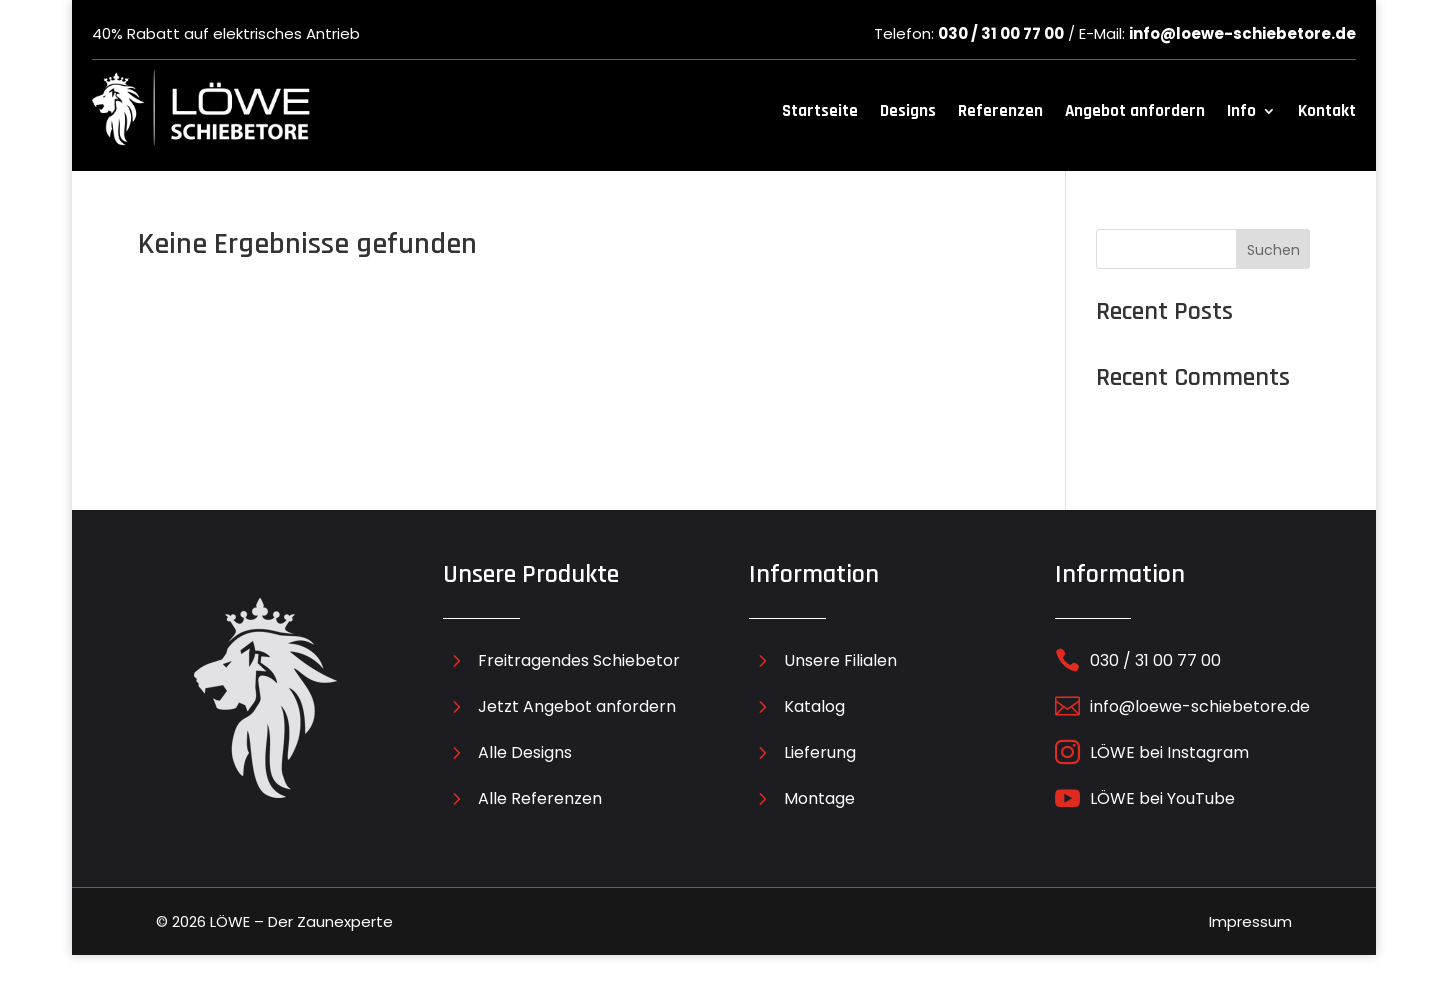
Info (1241, 111)
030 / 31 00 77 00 (1001, 33)
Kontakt (1327, 111)
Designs (908, 111)
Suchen (1273, 250)
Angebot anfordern (1135, 111)
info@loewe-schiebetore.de (1242, 33)
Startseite (820, 111)
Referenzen (1000, 111)
